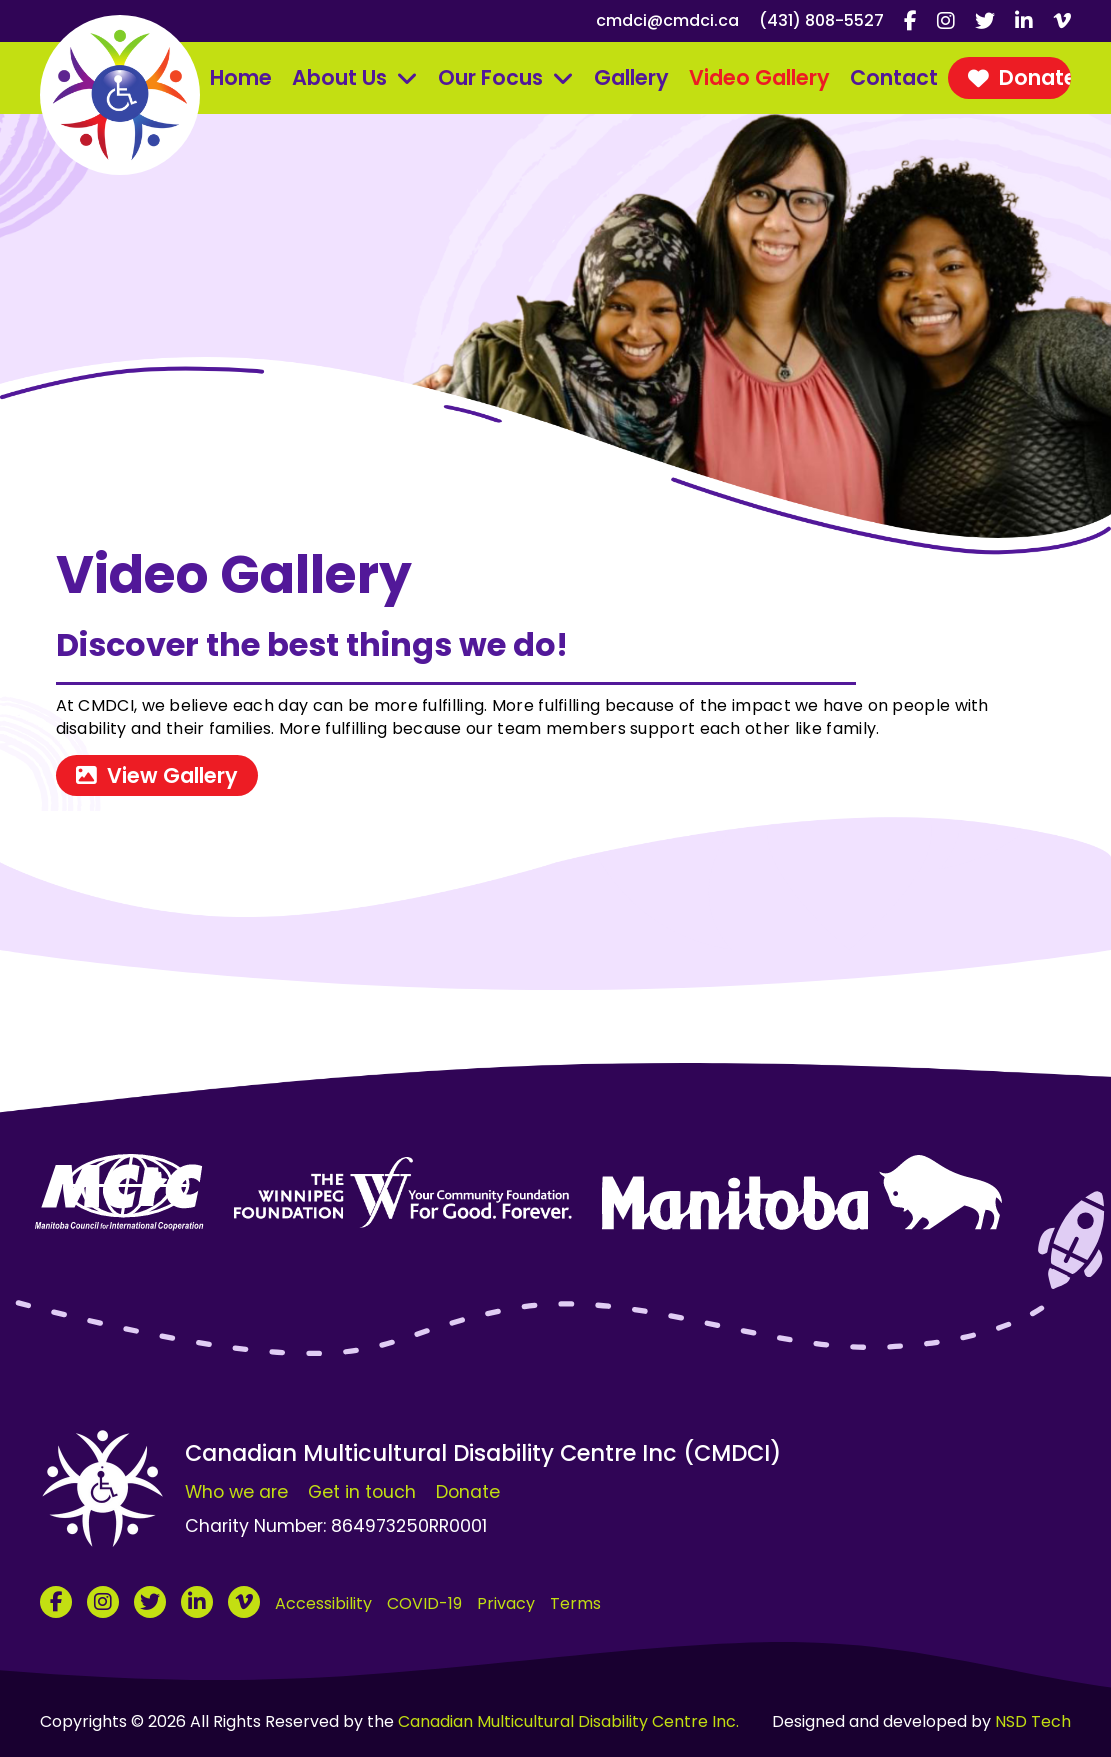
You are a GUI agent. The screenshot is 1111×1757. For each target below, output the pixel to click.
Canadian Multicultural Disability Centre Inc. (568, 1721)
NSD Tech (1033, 1721)
